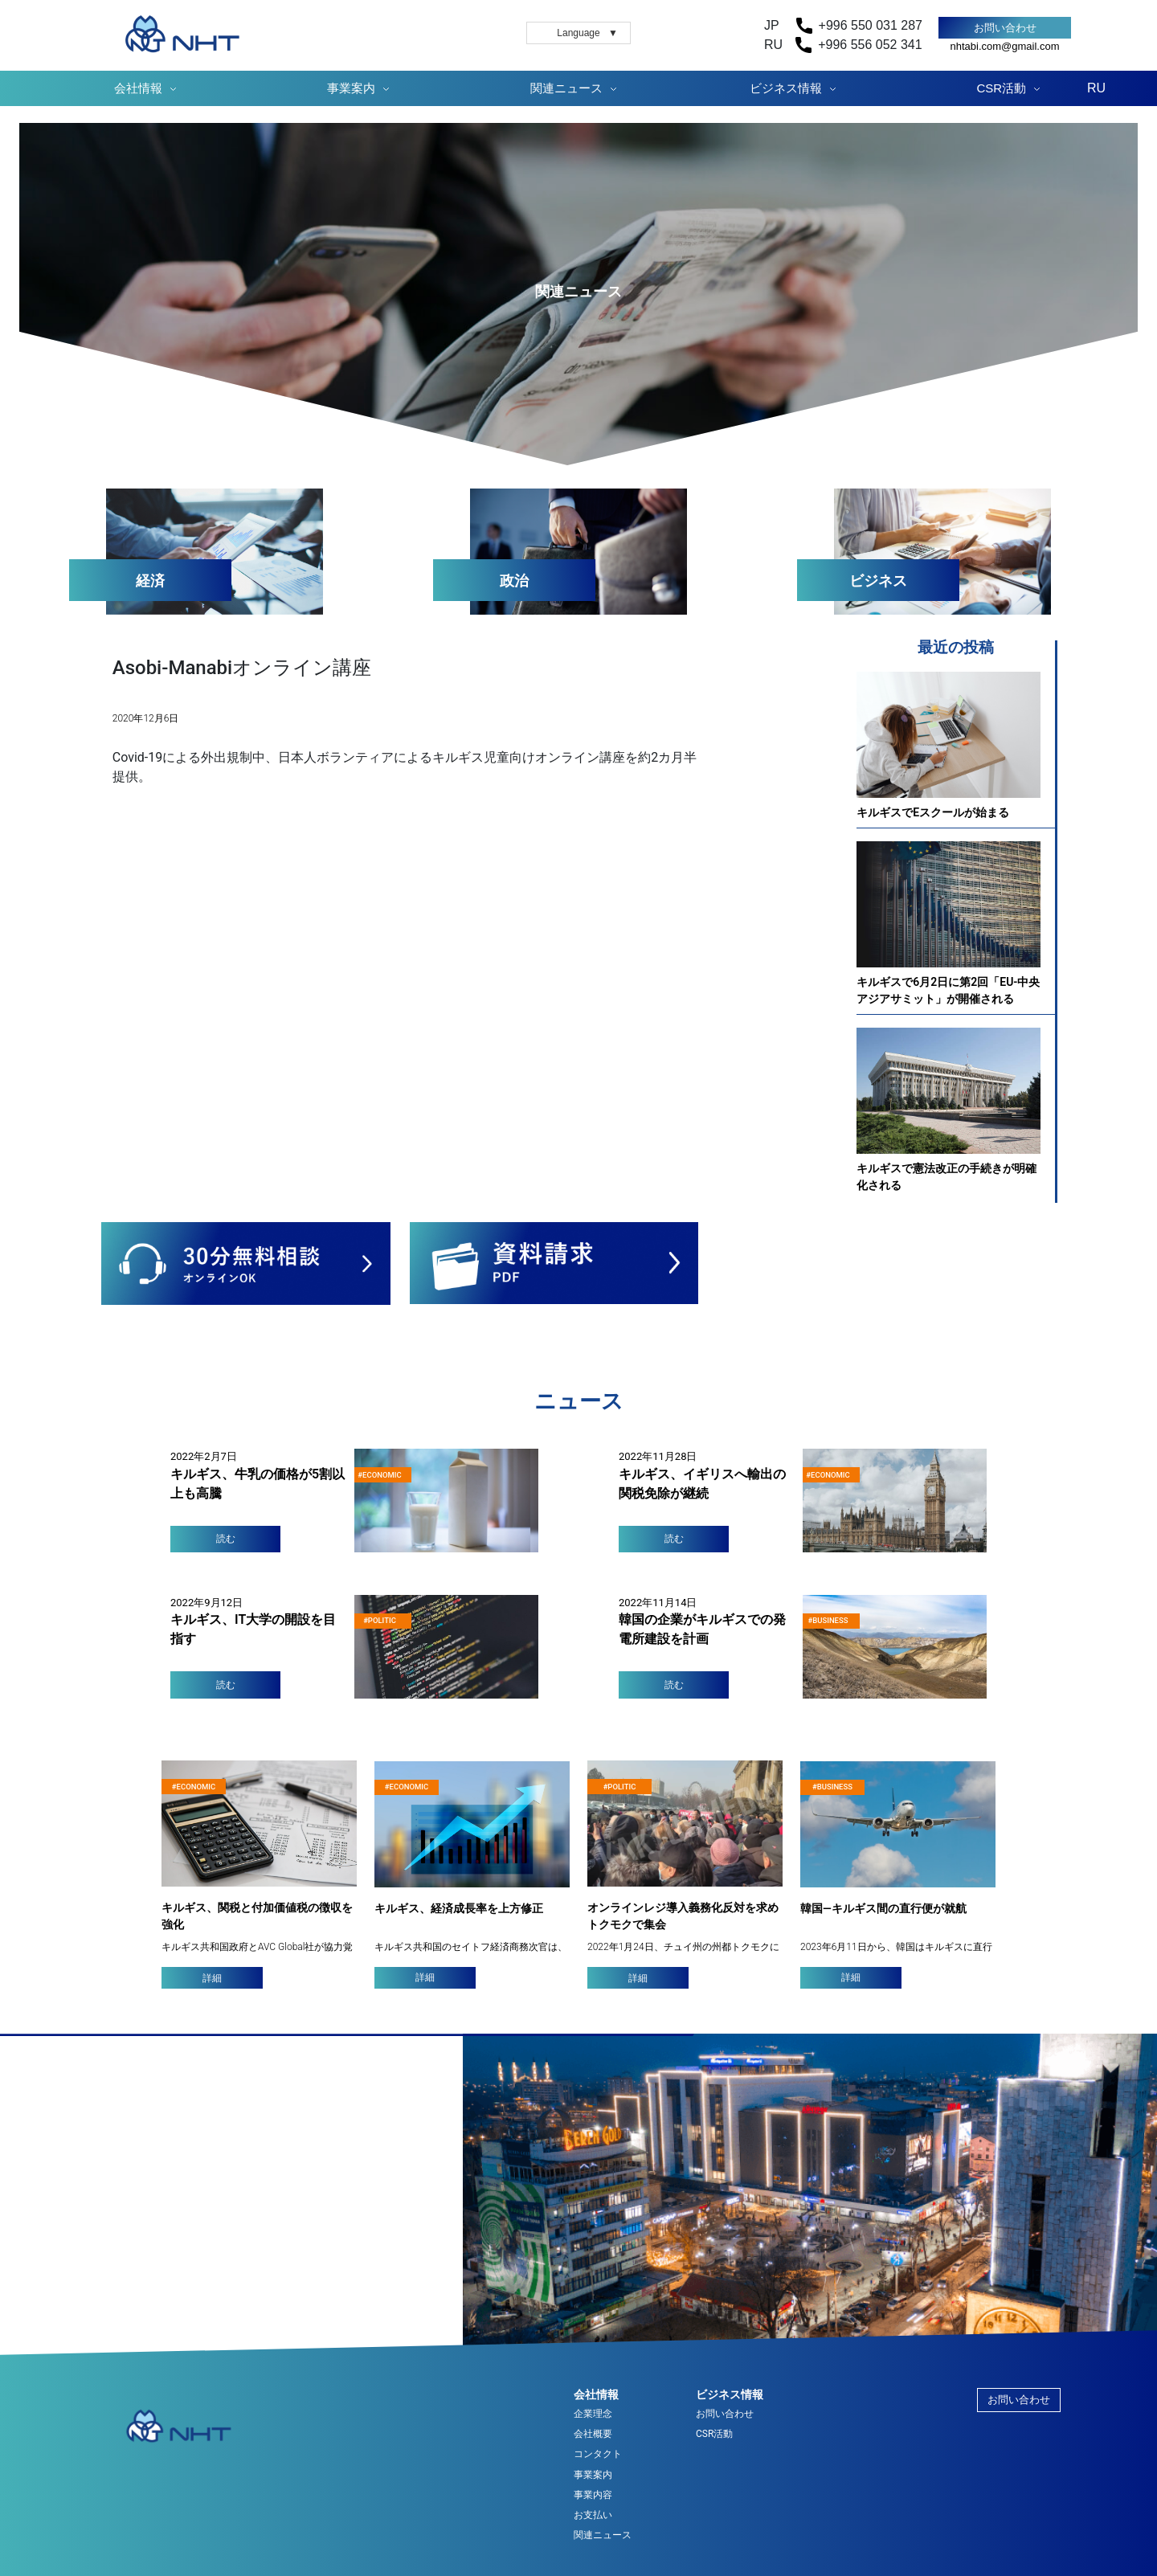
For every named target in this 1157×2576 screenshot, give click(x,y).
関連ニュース (566, 88)
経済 (150, 580)
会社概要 (593, 2434)
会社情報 (138, 88)
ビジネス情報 (786, 88)
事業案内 (351, 88)
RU (1096, 88)
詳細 (212, 1978)
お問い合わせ (1005, 28)
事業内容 (593, 2495)
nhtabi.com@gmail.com (1004, 46)
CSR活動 (1002, 88)
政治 (514, 580)
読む (225, 1538)
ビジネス (878, 580)
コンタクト (598, 2454)
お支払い (593, 2515)
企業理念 (593, 2414)
